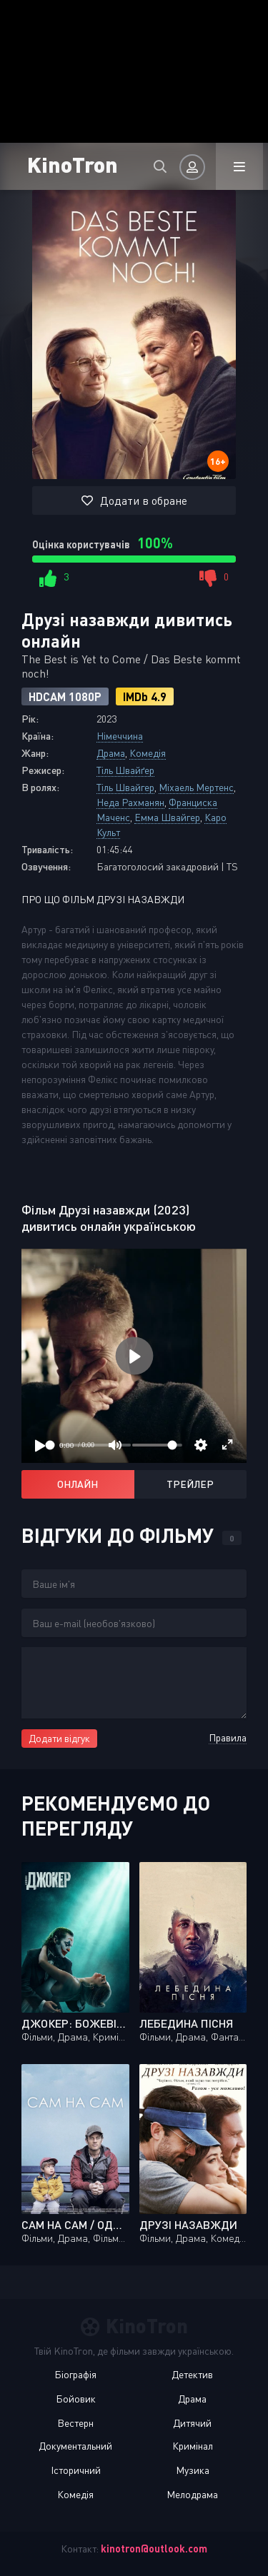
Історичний (76, 2470)
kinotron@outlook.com (154, 2548)
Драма (110, 753)
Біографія (75, 2374)
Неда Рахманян (130, 802)
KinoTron (72, 164)
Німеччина (119, 736)
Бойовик (76, 2399)
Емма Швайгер (167, 817)
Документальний (75, 2446)
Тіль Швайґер (125, 770)
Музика (192, 2470)
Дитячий (192, 2423)
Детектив (192, 2374)
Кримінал (192, 2446)
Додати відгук (59, 1738)
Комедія (147, 753)
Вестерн (75, 2423)
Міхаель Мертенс (196, 787)
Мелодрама (192, 2494)
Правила (228, 1737)
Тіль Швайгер (125, 787)
